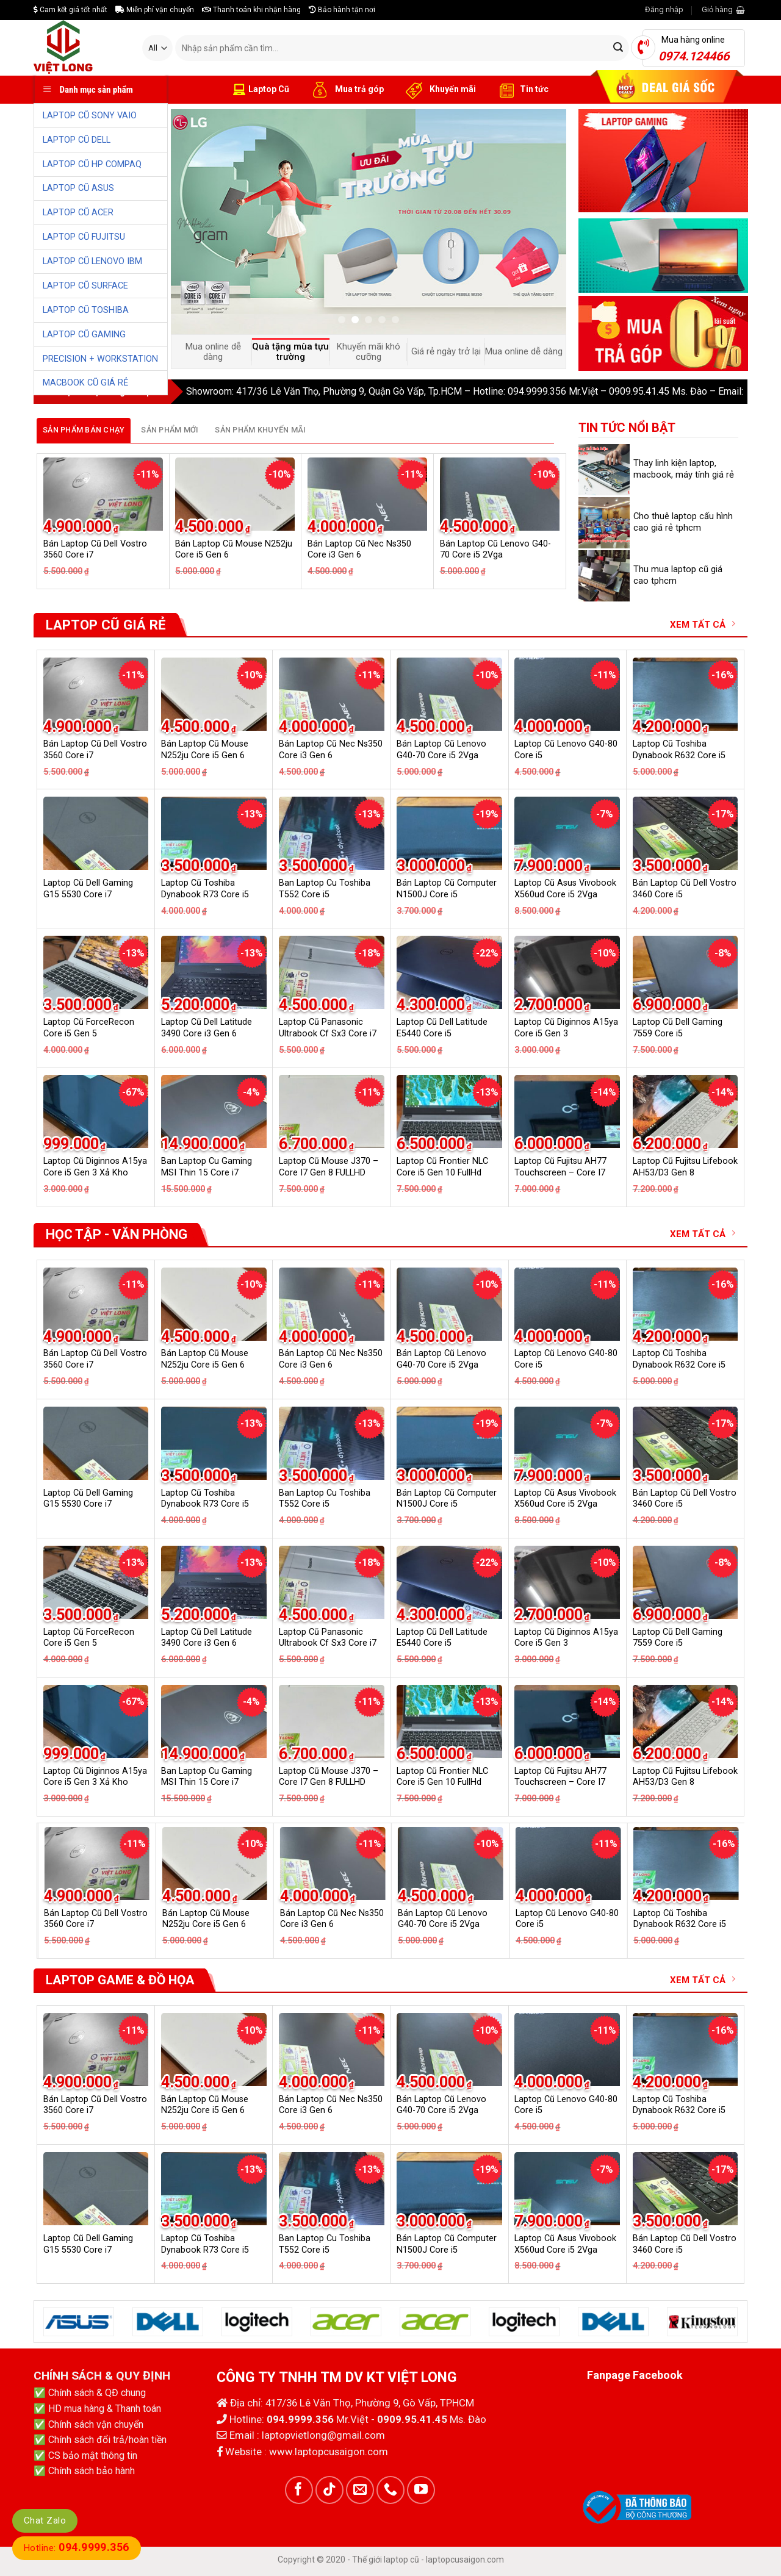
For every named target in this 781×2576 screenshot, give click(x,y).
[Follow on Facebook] (299, 2490)
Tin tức (521, 90)
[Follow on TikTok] (329, 2490)
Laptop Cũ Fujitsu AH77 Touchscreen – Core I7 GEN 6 (560, 1172)
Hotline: (76, 2547)
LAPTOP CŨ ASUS (78, 188)
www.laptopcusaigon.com (328, 2451)
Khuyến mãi (439, 90)
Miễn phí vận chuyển (154, 9)
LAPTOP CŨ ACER (78, 212)
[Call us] (390, 2490)
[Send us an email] (360, 2490)
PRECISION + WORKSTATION (100, 359)
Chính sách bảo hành (91, 2471)
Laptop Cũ (261, 90)
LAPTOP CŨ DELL (76, 140)
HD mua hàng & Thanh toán (104, 2408)
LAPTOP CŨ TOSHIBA (86, 310)
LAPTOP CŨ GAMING (84, 334)
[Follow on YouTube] (421, 2490)
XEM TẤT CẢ (702, 624)
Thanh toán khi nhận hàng (251, 9)
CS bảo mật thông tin (92, 2455)
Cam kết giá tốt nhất (70, 9)
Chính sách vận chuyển (95, 2424)
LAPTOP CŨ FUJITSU (84, 237)
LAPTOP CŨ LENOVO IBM (92, 261)
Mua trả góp (346, 90)
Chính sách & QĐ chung (97, 2392)
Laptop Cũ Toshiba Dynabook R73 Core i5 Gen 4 (205, 894)
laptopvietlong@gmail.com (323, 2435)
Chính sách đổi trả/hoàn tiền (107, 2439)
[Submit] (618, 48)
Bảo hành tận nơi (342, 9)
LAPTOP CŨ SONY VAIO (90, 115)
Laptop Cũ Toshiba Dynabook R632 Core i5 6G (679, 755)
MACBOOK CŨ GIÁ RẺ (85, 383)
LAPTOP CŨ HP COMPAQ (92, 164)
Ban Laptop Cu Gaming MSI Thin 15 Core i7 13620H (206, 1172)
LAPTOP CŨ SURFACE (85, 286)
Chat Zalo (45, 2520)
